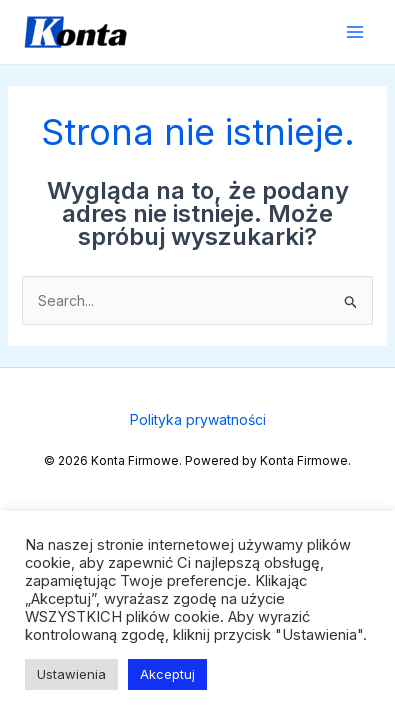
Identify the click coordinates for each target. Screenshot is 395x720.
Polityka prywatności (198, 419)
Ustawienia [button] (71, 674)
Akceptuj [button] (167, 674)
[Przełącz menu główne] (354, 32)
